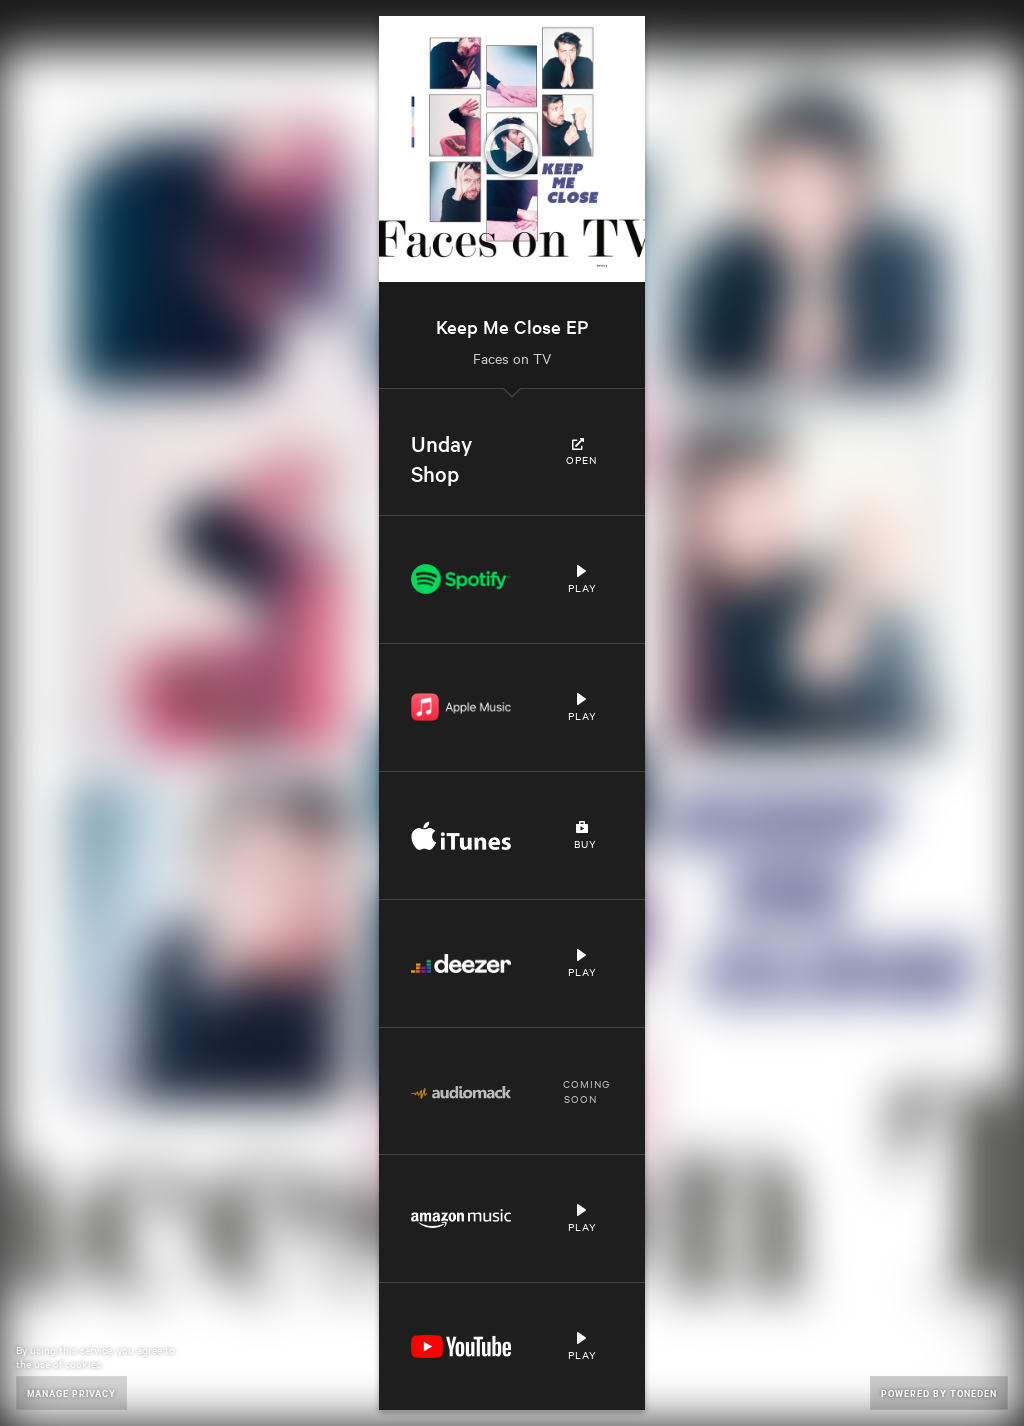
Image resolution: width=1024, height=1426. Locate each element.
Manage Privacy (71, 1392)
